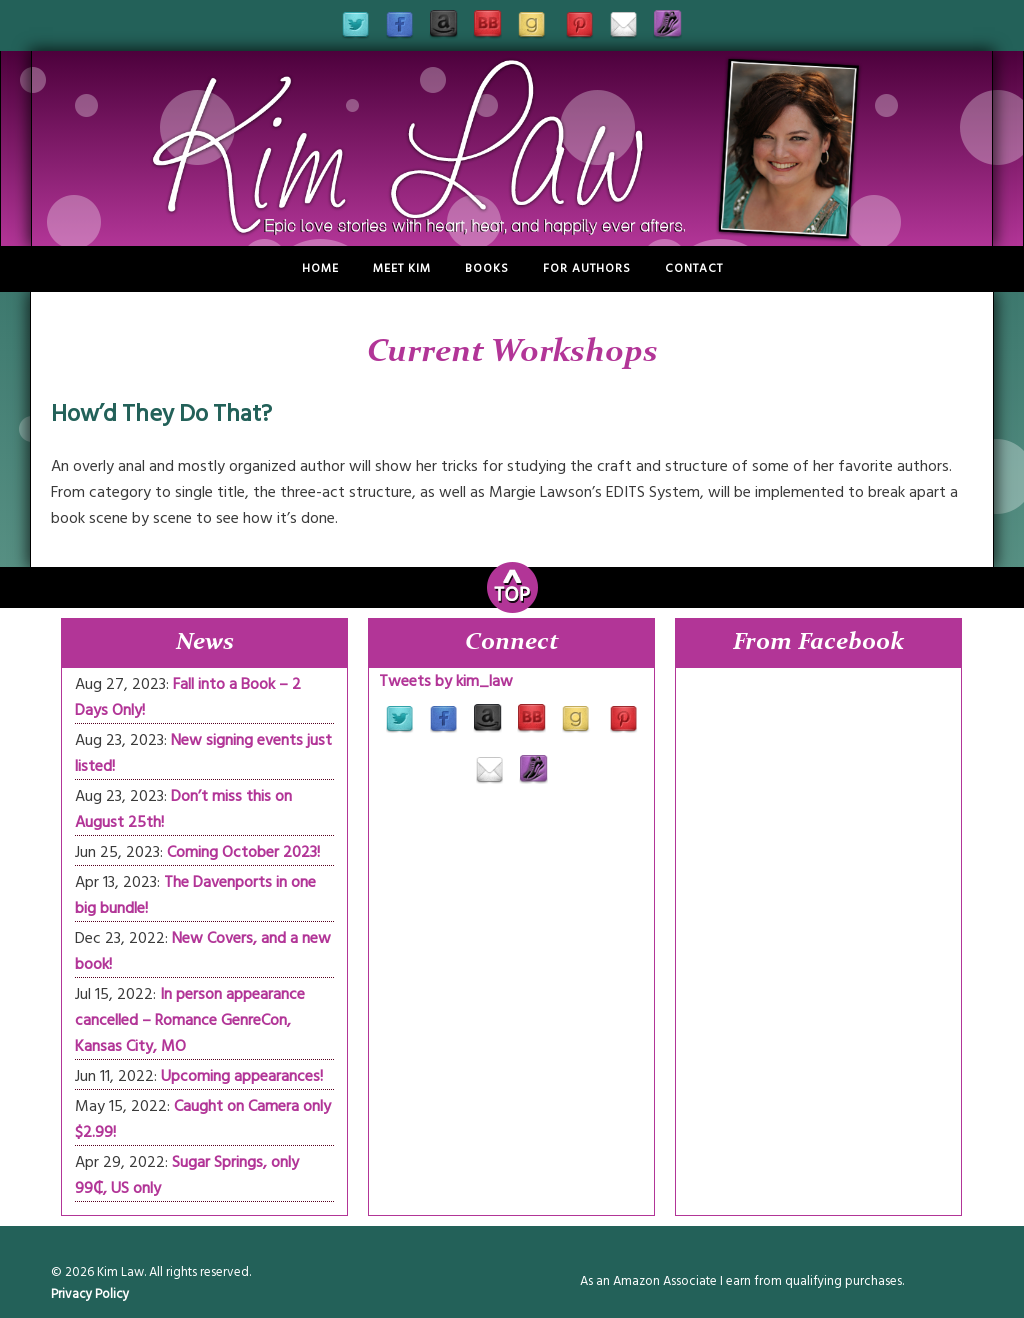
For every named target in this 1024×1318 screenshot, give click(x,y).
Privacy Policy (90, 1294)
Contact (694, 268)
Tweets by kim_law (446, 681)
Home (320, 268)
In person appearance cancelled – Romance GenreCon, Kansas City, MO (190, 1020)
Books (487, 268)
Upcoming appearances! (242, 1076)
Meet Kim (402, 268)
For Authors (587, 268)
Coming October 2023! (243, 852)
